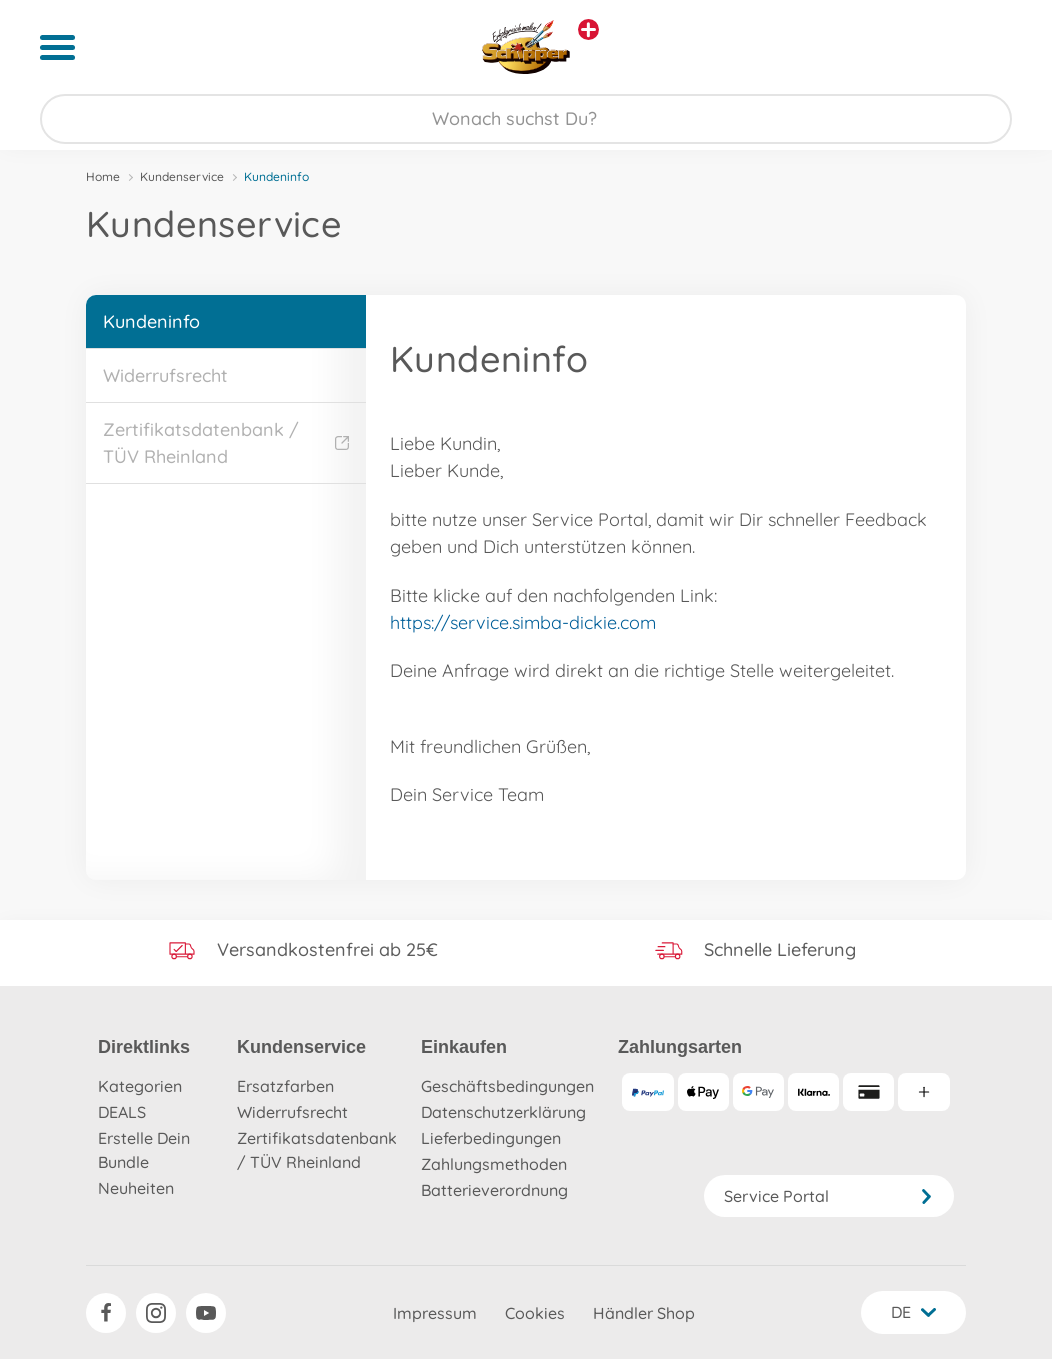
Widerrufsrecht (165, 375)
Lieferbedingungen (491, 1138)
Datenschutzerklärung (503, 1112)
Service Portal (829, 1196)
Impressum (435, 1313)
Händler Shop (644, 1313)
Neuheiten (136, 1188)
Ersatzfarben (285, 1086)
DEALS (122, 1112)
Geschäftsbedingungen (507, 1086)
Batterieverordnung (494, 1190)
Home (103, 176)
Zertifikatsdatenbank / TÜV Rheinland (226, 443)
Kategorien (140, 1086)
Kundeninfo (151, 321)
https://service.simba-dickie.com (523, 622)
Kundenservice (182, 176)
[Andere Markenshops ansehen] (588, 29)
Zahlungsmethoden (494, 1164)
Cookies (535, 1313)
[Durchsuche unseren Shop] (526, 119)
